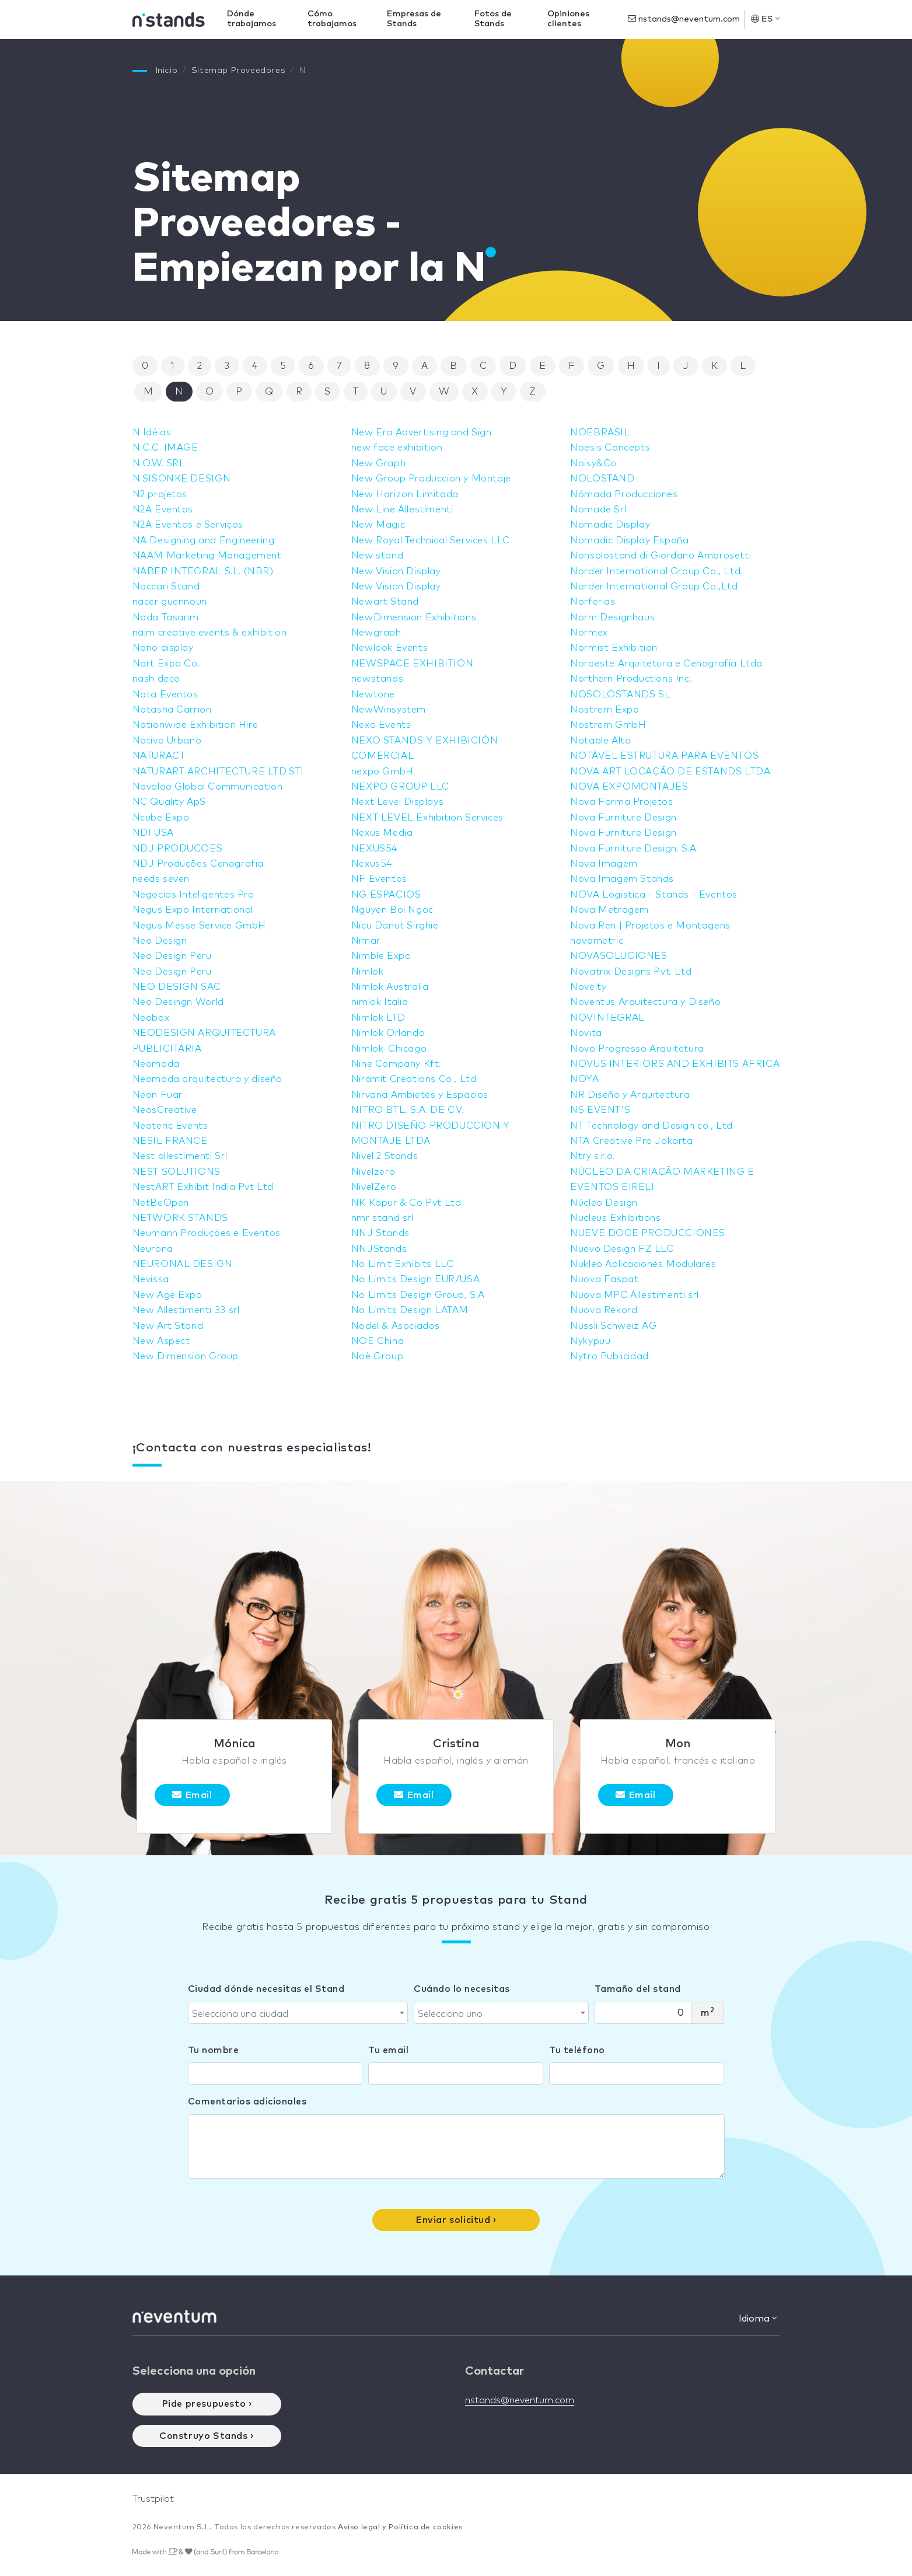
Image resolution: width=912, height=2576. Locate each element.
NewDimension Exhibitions (413, 617)
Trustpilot (153, 2499)
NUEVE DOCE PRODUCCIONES (647, 1233)
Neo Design (159, 940)
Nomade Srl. (599, 509)
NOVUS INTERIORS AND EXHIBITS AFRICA (675, 1064)
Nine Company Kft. (396, 1064)
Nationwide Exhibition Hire (195, 724)
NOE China (377, 1341)
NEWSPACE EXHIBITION (412, 663)
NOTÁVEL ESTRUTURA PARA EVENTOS (664, 755)
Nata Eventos (165, 694)
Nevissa (150, 1279)
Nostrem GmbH (608, 724)
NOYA (584, 1079)
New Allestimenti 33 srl (186, 1310)
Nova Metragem (609, 909)
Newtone (373, 694)
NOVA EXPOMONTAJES (629, 786)
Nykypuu (590, 1341)
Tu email (388, 2050)
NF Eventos (379, 879)
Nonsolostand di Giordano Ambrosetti (660, 555)
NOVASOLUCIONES (618, 956)
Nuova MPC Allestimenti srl (634, 1295)
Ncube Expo (161, 817)
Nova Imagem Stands (622, 879)
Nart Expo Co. (166, 663)
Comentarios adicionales (247, 2101)
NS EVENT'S (600, 1110)
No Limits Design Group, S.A (418, 1295)
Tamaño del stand (638, 1989)
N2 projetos (160, 494)
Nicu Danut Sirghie (395, 925)
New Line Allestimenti (402, 509)
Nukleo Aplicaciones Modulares (643, 1264)
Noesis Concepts (610, 447)
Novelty (588, 987)
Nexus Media (382, 832)
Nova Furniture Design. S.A (633, 848)
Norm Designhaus (612, 617)
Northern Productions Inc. (630, 678)
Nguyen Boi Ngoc (392, 909)
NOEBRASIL (600, 432)
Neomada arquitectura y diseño (207, 1079)
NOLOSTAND (602, 478)
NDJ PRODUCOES (177, 848)
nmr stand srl (382, 1218)
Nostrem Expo (604, 709)
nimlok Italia (379, 1002)
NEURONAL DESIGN (182, 1264)
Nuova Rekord (603, 1310)
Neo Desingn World (178, 1002)
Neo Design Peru (172, 956)
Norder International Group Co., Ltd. (656, 571)
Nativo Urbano (167, 740)
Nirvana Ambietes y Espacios (419, 1094)
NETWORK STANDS (180, 1218)
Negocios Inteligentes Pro (193, 894)
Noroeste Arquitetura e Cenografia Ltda (666, 663)
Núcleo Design (604, 1202)
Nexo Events (381, 724)
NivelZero (373, 1187)
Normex (589, 632)
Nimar (365, 940)
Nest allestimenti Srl (180, 1156)
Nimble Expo (381, 956)
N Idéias (152, 432)
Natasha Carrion (172, 709)
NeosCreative (164, 1110)
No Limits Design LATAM (410, 1310)
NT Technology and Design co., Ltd (651, 1125)
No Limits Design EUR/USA (415, 1279)
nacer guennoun (169, 601)
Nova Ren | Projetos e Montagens (650, 925)
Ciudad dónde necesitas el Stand (266, 1989)
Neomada (156, 1064)
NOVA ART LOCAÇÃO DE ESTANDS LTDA (670, 771)
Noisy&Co (593, 463)
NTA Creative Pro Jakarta (631, 1141)
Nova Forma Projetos (621, 802)
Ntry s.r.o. (592, 1156)
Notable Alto (600, 740)
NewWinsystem (388, 709)
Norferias (592, 601)
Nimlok (367, 971)
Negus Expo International (192, 909)
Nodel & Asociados (395, 1326)
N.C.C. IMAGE (165, 447)
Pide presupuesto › (207, 2404)
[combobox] (298, 2013)
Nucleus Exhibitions (615, 1218)
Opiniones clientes (568, 19)
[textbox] (294, 2014)
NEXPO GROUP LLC (400, 786)
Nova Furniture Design (623, 817)
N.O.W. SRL (159, 463)
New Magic (378, 524)
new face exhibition (396, 447)
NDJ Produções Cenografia (198, 863)
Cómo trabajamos (332, 19)
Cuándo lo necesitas (462, 1989)
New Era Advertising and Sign (421, 432)
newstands (377, 678)
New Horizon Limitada (405, 494)
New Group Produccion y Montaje (431, 478)
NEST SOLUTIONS (176, 1172)
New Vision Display (396, 571)
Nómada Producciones (623, 494)
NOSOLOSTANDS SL (620, 694)
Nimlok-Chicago (389, 1048)
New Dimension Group (185, 1356)
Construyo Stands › (206, 2436)
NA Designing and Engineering (203, 540)
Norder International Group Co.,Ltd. (655, 586)
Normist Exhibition (614, 647)
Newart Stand (385, 601)
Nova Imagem (604, 863)
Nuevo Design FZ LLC (621, 1249)
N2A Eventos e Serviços (187, 524)
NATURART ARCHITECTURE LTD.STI (218, 771)
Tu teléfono (577, 2050)
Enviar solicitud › (456, 2220)
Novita (586, 1033)
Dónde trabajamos (251, 19)
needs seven (161, 879)
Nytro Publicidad (609, 1356)
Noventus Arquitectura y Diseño (645, 1002)
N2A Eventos (163, 509)
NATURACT (159, 755)
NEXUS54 (374, 848)
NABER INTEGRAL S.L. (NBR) (203, 571)
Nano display (163, 647)
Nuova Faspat (604, 1279)
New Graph (378, 463)
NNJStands (379, 1249)
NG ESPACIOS (386, 894)
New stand (377, 555)
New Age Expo (167, 1295)
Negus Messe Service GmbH (199, 925)
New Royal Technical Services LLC (430, 540)
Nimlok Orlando (388, 1033)
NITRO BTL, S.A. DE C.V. (407, 1110)
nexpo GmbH (382, 771)
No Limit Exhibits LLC (402, 1264)
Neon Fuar (157, 1094)
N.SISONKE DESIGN (181, 478)
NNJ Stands (380, 1233)
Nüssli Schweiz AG (613, 1326)
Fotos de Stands (493, 19)
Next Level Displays (397, 802)
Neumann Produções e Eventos (206, 1233)
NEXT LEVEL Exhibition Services (427, 817)
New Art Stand (168, 1326)
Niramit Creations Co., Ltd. (414, 1079)
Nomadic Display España (629, 540)
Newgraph (376, 632)
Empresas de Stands (414, 19)
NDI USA (153, 832)
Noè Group (377, 1356)
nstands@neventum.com (684, 19)
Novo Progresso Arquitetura (637, 1048)
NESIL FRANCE (170, 1141)
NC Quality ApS (169, 802)
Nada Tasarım (165, 617)
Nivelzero (373, 1172)
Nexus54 (371, 863)
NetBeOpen (160, 1202)
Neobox (151, 1017)
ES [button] (765, 19)
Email (192, 1795)
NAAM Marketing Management (207, 555)
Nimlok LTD (378, 1017)
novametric (596, 940)
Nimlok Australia (390, 987)
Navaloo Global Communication (207, 786)
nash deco (156, 678)
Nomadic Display (610, 524)
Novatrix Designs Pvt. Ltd (630, 971)
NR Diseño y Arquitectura (630, 1094)
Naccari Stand (166, 586)
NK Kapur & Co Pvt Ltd (406, 1202)
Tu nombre (213, 2050)
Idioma (758, 2318)
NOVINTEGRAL (607, 1017)
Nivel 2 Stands (384, 1156)
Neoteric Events (170, 1125)
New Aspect (161, 1341)
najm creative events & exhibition (209, 632)
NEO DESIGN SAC (176, 987)
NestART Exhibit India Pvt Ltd (203, 1187)
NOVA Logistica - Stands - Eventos (654, 894)
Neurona (152, 1249)
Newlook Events (389, 647)
